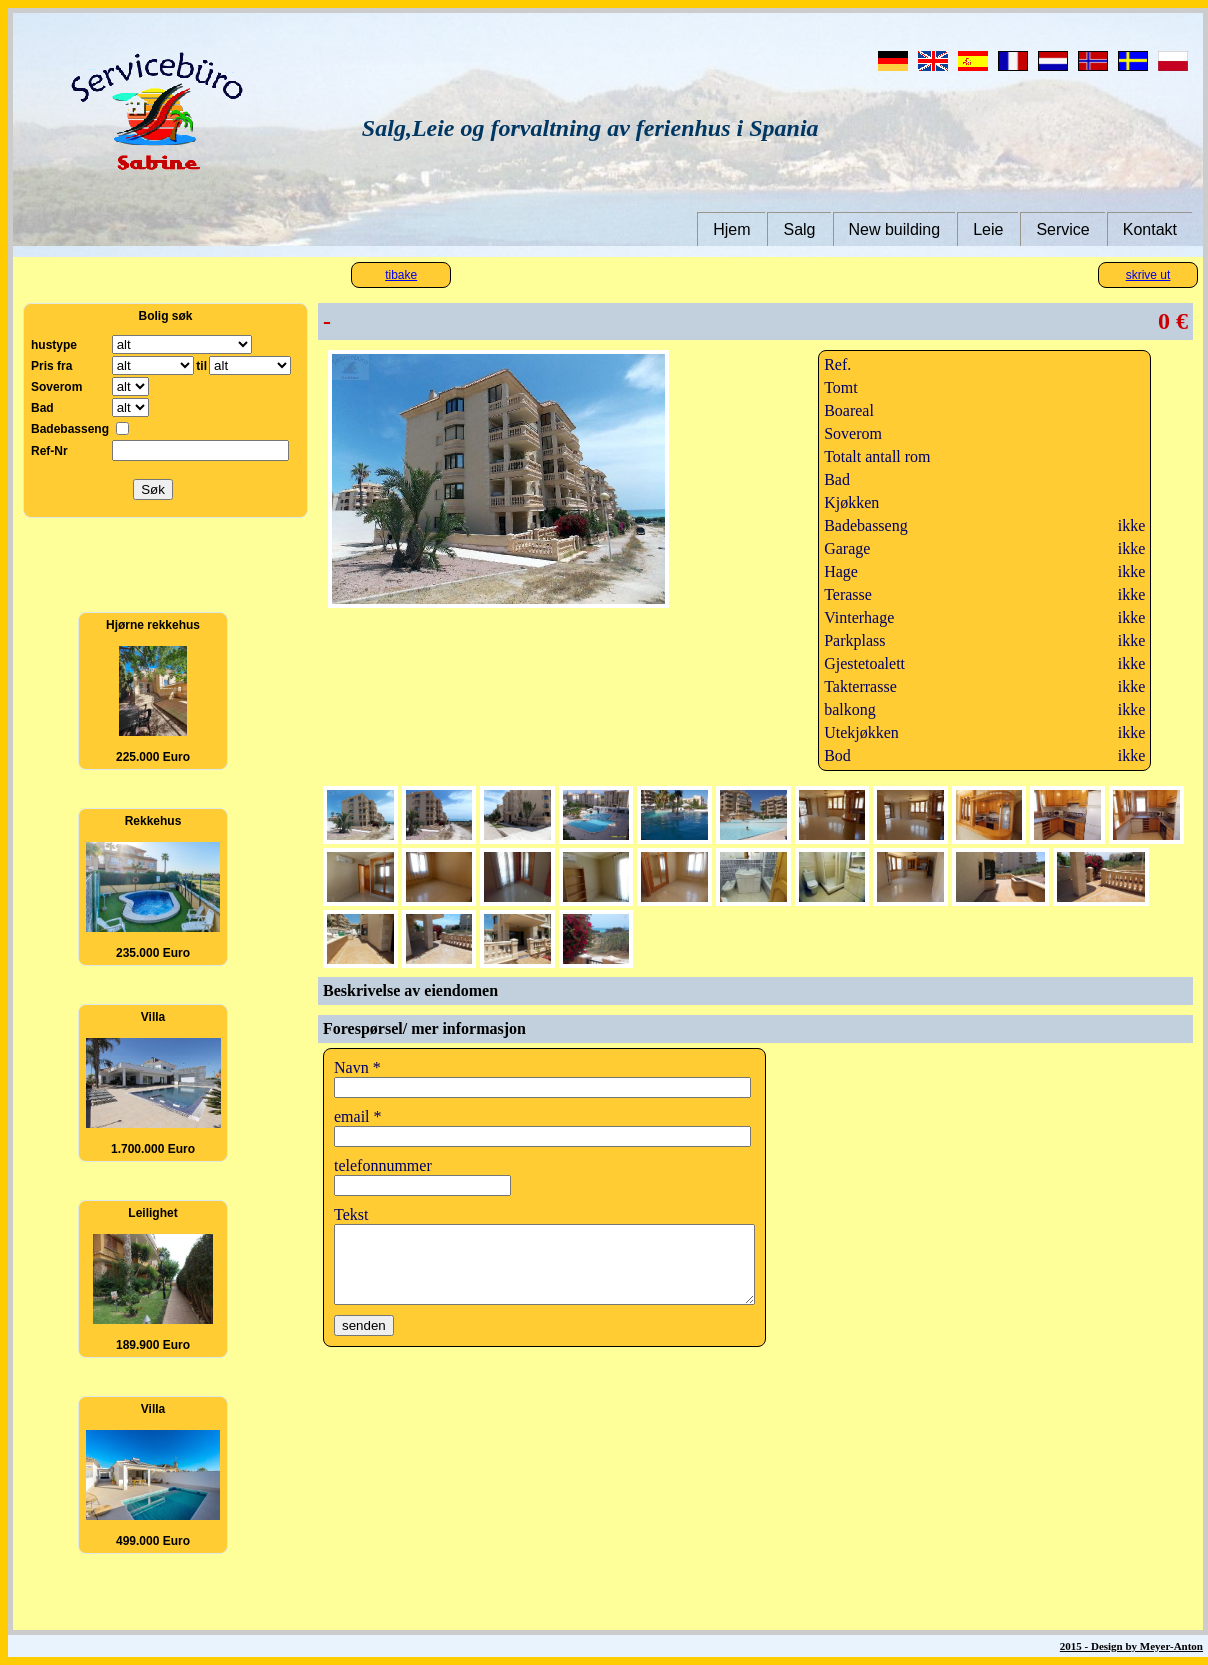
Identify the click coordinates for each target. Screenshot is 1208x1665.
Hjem (731, 229)
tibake (401, 275)
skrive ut (1148, 275)
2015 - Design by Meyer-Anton (1131, 1646)
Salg (799, 229)
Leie (988, 229)
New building (895, 229)
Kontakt (1150, 229)
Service (1062, 229)
